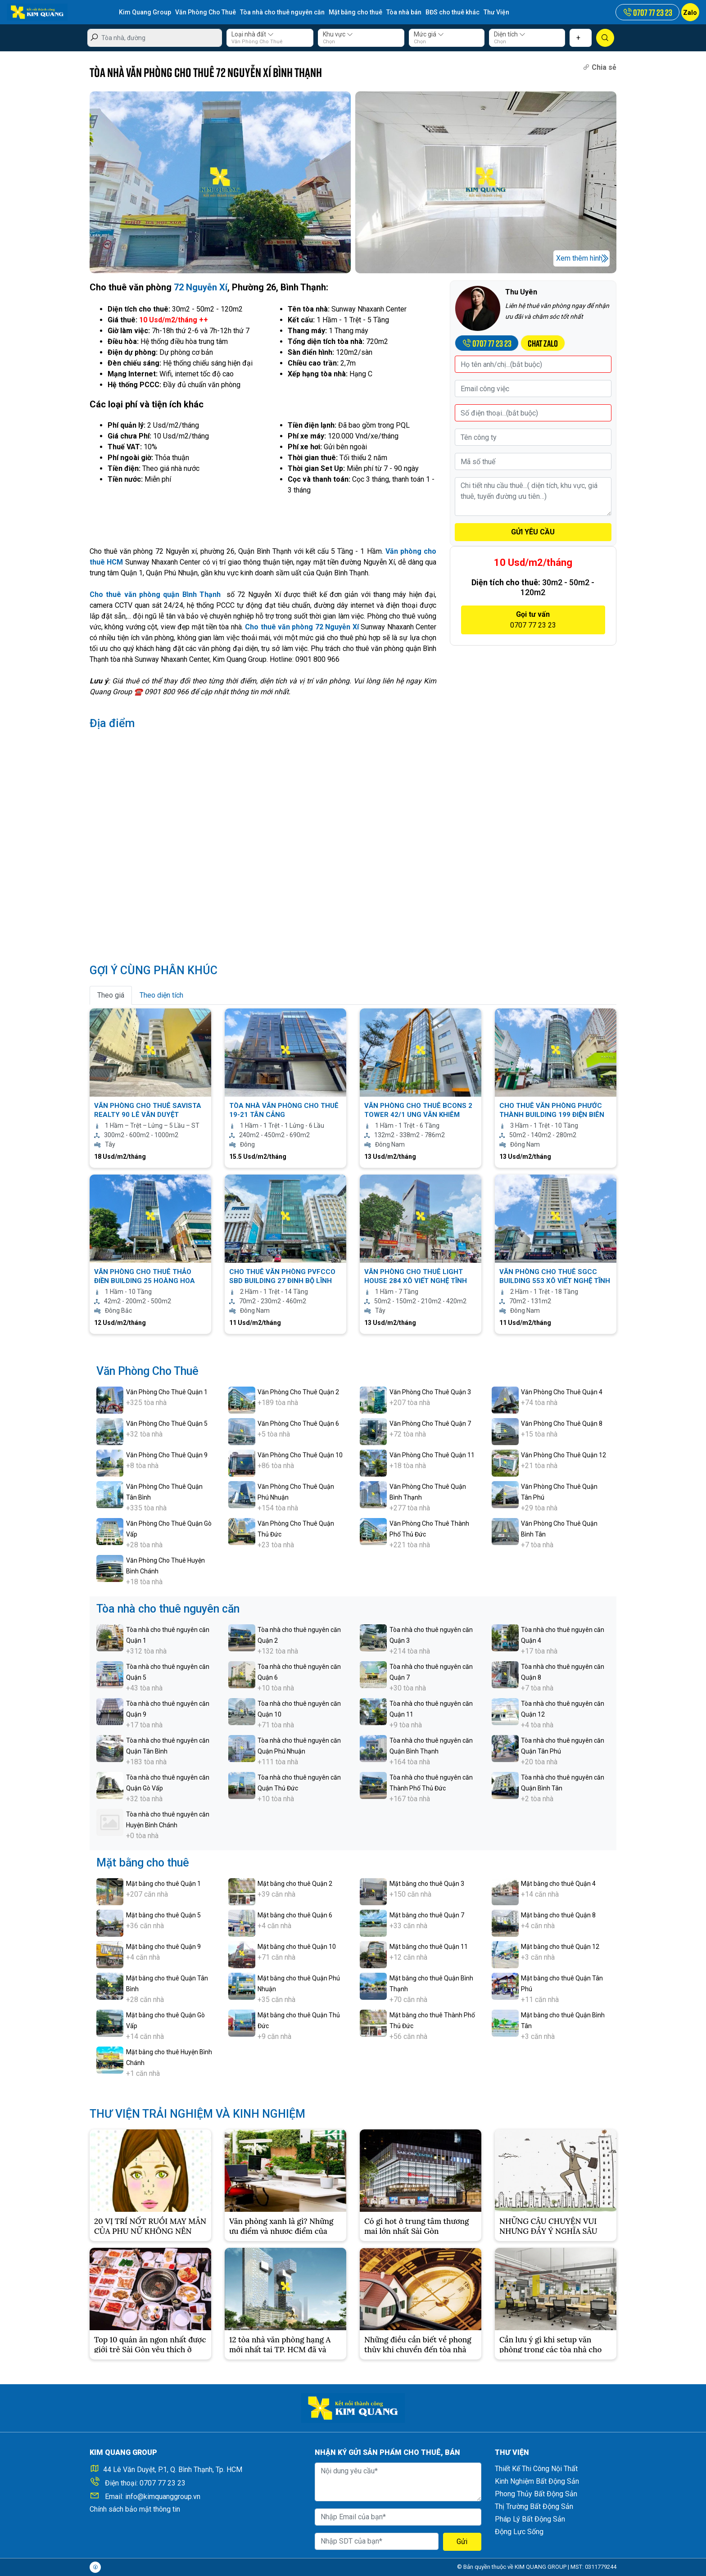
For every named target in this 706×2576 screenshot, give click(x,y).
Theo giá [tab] (110, 995)
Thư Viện (496, 12)
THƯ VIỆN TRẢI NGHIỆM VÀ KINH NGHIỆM (197, 2113)
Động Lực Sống (519, 2531)
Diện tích (509, 34)
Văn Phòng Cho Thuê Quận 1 (167, 1392)
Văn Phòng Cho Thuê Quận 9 (167, 1455)
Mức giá (429, 34)
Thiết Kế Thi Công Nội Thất (536, 2468)
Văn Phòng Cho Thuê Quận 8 (561, 1423)
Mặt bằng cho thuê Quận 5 (163, 1915)
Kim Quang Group (145, 12)
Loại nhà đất (252, 34)
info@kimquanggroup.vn (162, 2496)
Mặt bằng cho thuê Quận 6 (295, 1915)
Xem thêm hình (579, 258)
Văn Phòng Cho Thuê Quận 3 (430, 1392)
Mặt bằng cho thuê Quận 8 (558, 1915)
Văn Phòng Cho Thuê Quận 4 (561, 1392)
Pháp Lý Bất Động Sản (530, 2519)
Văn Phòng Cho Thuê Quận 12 (563, 1455)
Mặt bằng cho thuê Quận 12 (560, 1946)
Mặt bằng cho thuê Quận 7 (426, 1915)
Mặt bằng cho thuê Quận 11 (428, 1946)
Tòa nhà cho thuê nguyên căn (282, 12)
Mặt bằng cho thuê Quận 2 (295, 1883)
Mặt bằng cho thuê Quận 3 (426, 1883)
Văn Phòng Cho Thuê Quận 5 (167, 1423)
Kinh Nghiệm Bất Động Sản (537, 2481)
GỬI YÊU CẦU (533, 532)
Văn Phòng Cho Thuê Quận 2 (298, 1392)
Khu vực (338, 34)
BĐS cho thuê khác (452, 12)
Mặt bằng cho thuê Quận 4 (558, 1883)
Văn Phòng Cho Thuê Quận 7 (430, 1423)
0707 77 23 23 (163, 2483)
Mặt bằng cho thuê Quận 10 (297, 1946)
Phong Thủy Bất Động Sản (536, 2494)
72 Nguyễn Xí (200, 287)
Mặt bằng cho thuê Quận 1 (163, 1883)
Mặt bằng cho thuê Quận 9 (163, 1946)
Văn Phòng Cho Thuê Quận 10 (300, 1455)
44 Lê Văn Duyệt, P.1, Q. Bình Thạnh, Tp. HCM (172, 2469)
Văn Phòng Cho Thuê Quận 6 (298, 1423)
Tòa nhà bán (403, 12)
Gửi (462, 2541)
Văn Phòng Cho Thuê (205, 12)
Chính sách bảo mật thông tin (135, 2509)
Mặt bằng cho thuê (355, 12)
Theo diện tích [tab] (161, 995)
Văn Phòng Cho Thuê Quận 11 (432, 1455)
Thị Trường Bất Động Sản (534, 2506)
